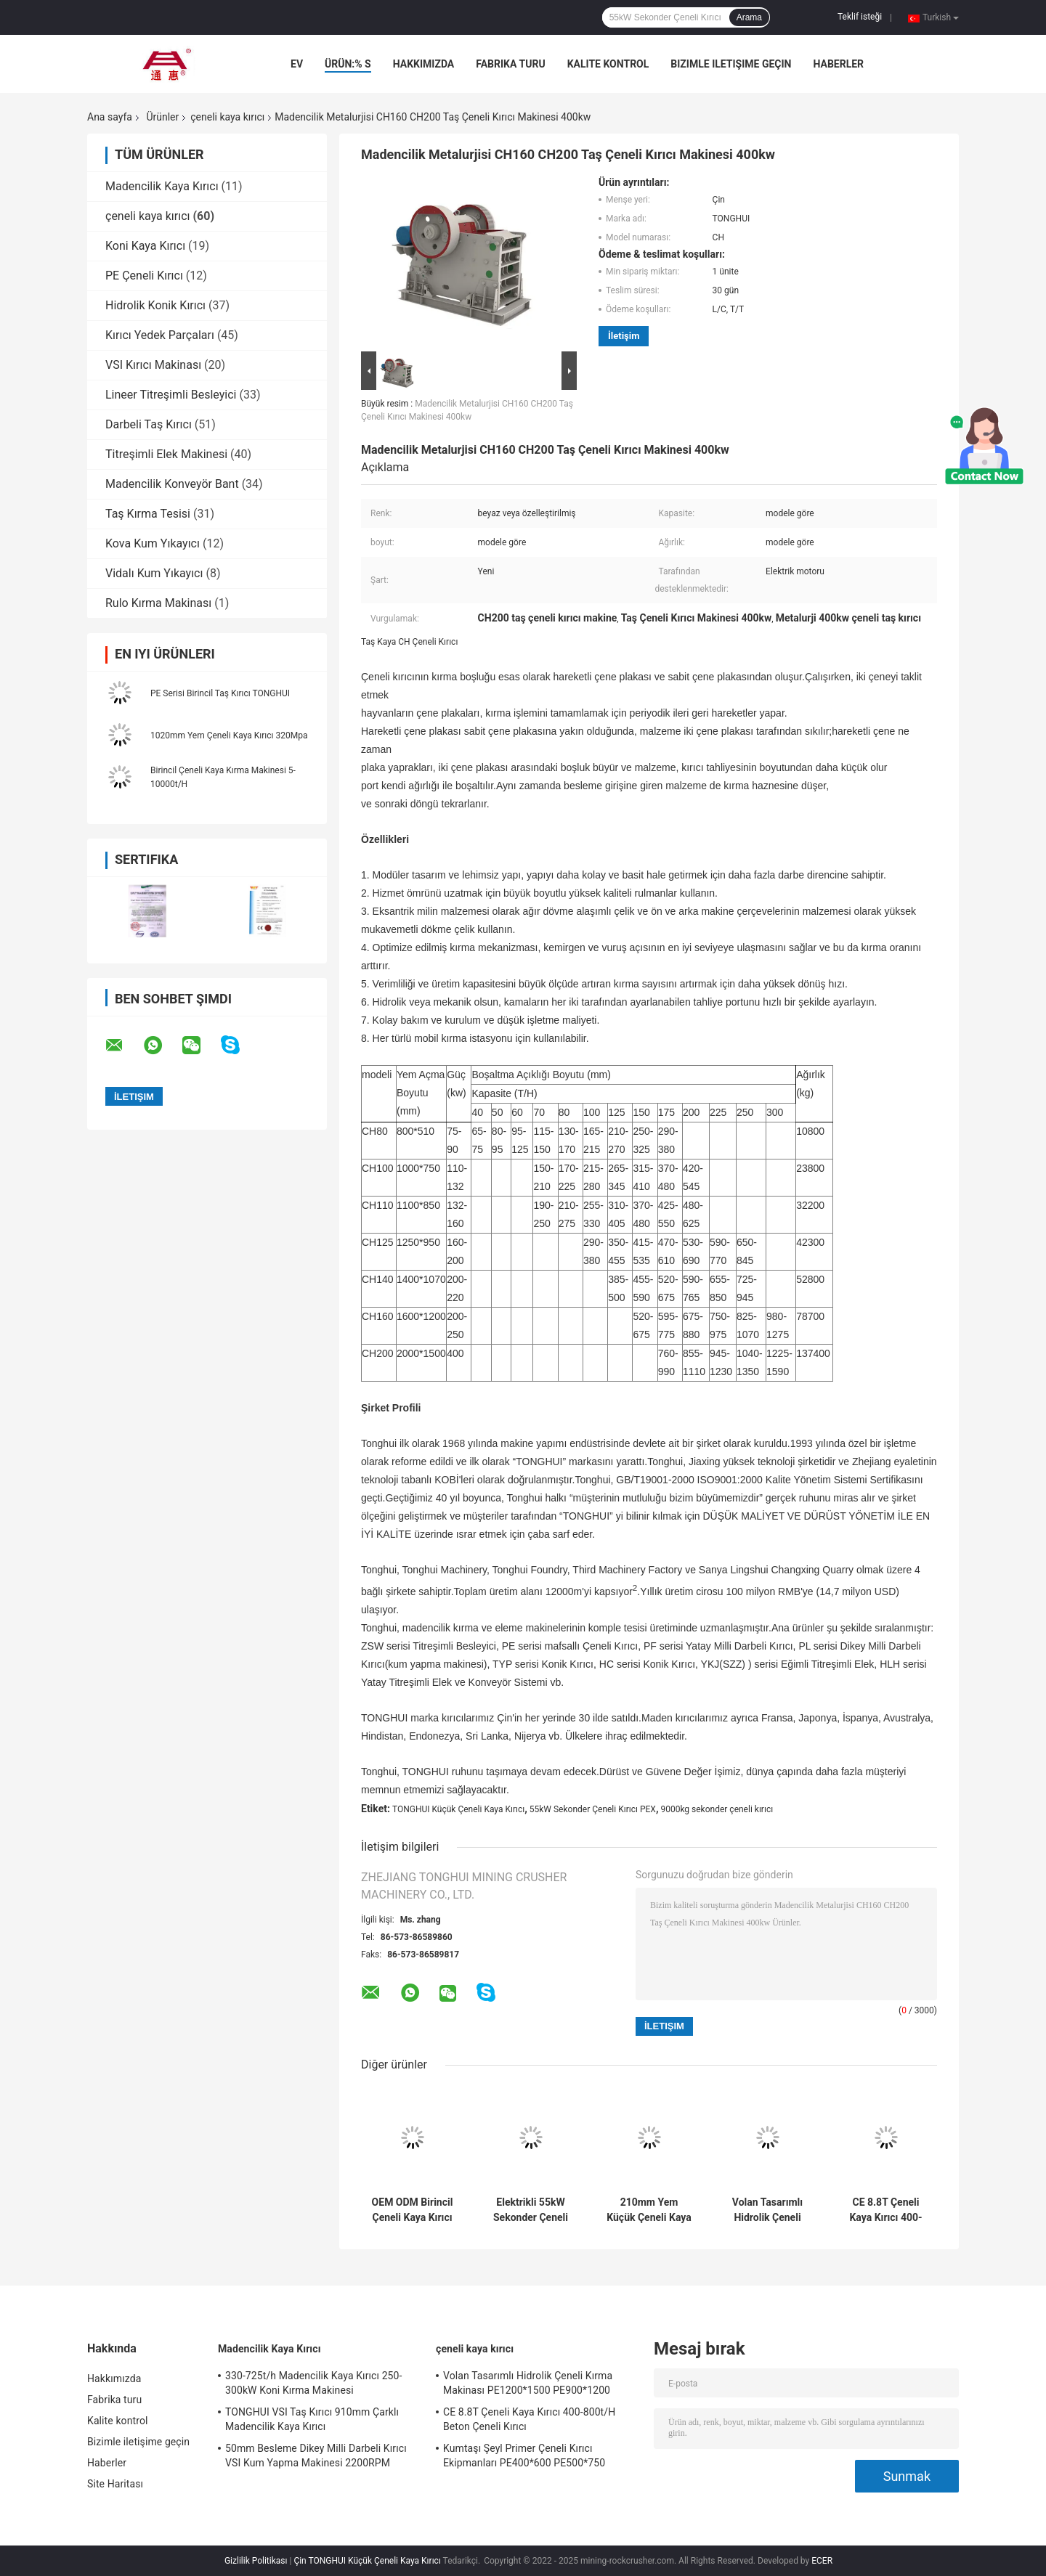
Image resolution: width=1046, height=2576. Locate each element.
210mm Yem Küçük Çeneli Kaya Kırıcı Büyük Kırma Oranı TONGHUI (649, 2210)
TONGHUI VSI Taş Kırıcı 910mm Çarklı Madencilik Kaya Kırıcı (312, 2419)
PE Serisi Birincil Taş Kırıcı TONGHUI (220, 693)
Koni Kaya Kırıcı (145, 246)
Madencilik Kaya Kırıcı (162, 186)
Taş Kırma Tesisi (147, 514)
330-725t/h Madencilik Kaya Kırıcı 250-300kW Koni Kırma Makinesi (313, 2383)
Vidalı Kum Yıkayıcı (154, 573)
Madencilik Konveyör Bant (172, 484)
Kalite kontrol (608, 64)
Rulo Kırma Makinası (158, 603)
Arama (749, 17)
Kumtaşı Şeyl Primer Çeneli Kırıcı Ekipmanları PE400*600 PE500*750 (524, 2455)
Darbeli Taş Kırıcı (148, 424)
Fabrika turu (510, 64)
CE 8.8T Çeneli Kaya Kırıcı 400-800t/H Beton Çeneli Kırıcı (885, 2210)
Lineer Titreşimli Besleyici (170, 395)
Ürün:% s (348, 64)
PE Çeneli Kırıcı (144, 275)
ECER (821, 2561)
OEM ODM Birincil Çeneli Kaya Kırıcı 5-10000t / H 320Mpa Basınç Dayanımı (412, 2210)
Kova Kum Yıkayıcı (152, 543)
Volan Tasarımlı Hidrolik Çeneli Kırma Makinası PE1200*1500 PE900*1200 (767, 2210)
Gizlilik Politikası (256, 2561)
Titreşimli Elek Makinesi (166, 454)
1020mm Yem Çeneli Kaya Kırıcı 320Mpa (228, 735)
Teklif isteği (860, 17)
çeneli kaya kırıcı (227, 117)
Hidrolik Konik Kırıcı (155, 305)
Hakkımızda (424, 64)
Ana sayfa (109, 117)
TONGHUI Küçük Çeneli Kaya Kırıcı (458, 1809)
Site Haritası (115, 2484)
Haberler (838, 64)
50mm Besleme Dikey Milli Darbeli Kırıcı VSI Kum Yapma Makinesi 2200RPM (316, 2455)
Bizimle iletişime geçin (730, 64)
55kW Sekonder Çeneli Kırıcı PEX (593, 1809)
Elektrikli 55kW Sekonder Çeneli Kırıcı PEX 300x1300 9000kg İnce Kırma (530, 2210)
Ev (297, 64)
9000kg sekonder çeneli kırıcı (716, 1809)
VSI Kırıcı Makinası (153, 365)
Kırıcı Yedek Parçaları (159, 335)
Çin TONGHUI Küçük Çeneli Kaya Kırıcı (366, 2561)
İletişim (623, 335)
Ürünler (162, 117)
